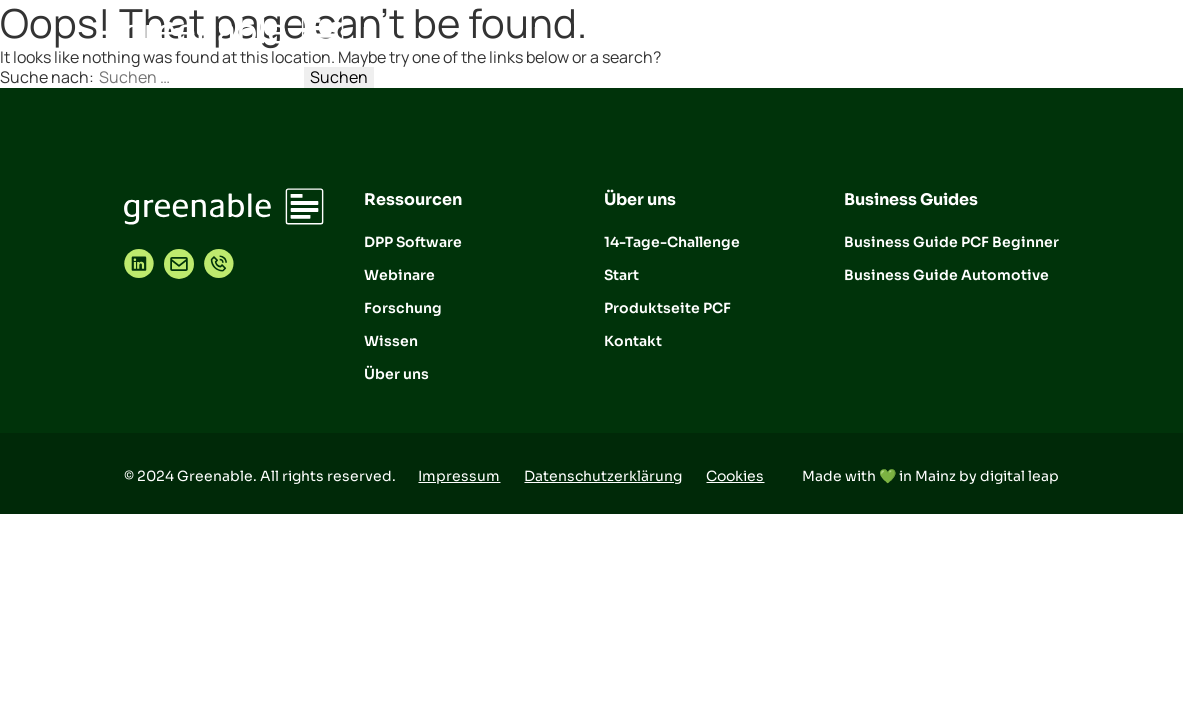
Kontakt (633, 341)
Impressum (459, 476)
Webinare (399, 275)
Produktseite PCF (667, 308)
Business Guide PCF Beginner (951, 242)
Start (621, 275)
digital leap (1019, 476)
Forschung (403, 308)
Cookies (735, 476)
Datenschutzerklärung (603, 476)
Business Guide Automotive (946, 275)
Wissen (391, 341)
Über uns (396, 374)
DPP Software (413, 242)
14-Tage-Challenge (672, 242)
